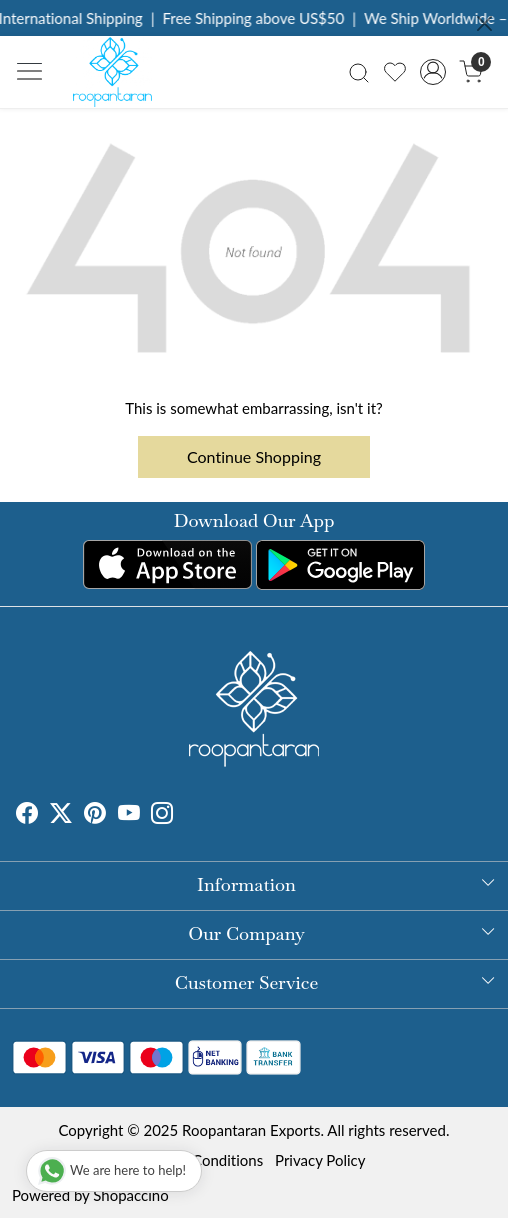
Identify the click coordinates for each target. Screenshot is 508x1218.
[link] (358, 71)
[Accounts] (433, 72)
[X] (61, 815)
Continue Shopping (254, 456)
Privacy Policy (320, 1160)
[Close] (484, 23)
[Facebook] (27, 815)
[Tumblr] (185, 815)
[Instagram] (162, 815)
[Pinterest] (95, 815)
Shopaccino (130, 1195)
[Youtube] (129, 815)
